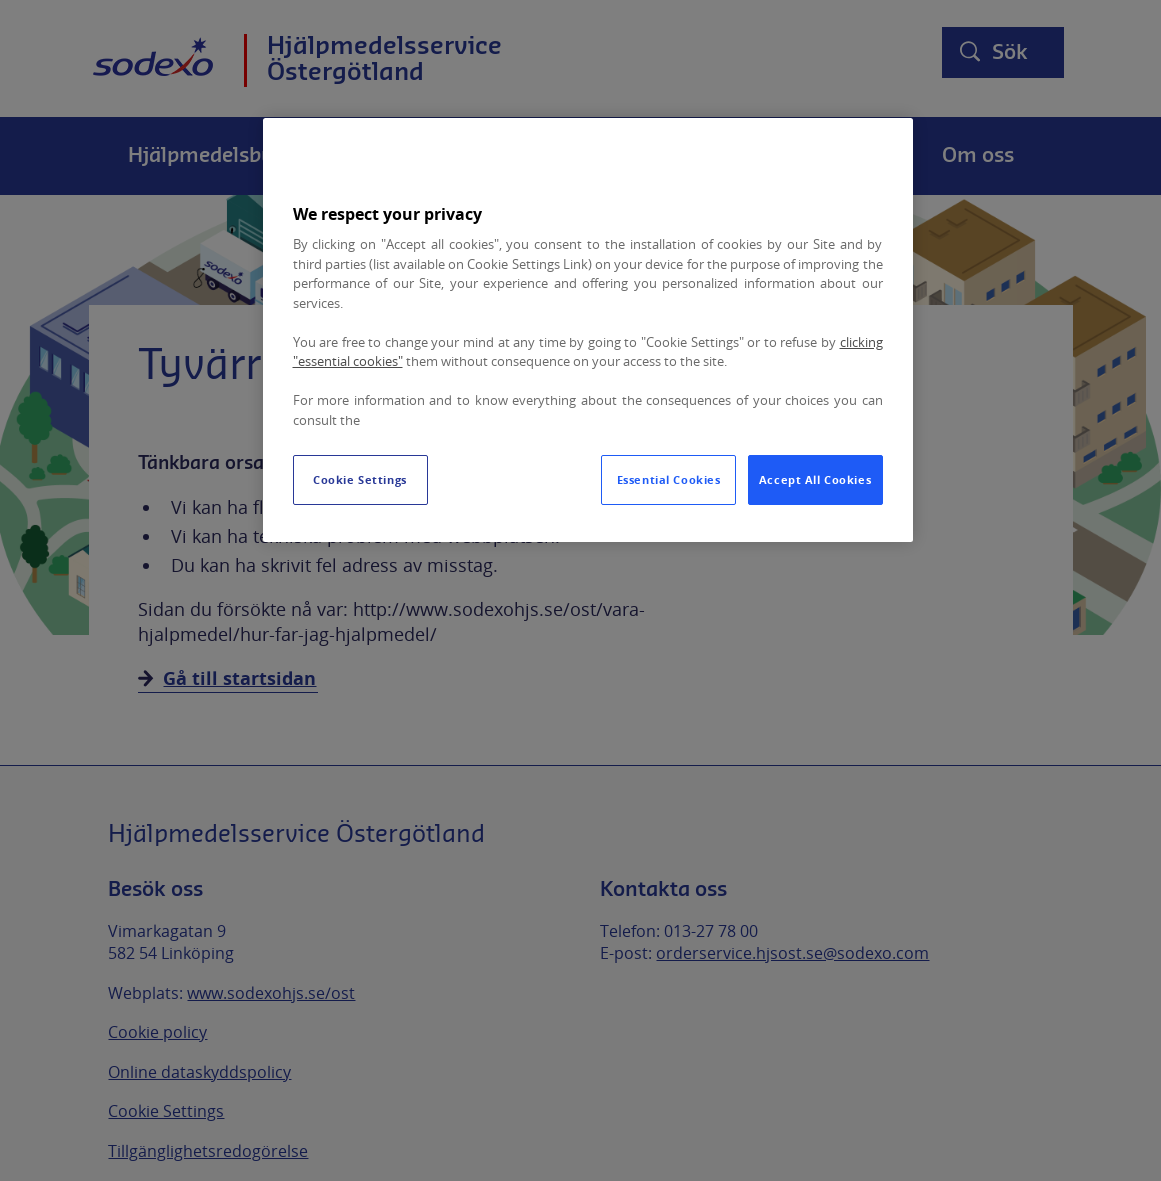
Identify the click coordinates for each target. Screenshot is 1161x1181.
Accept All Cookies (815, 479)
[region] (588, 330)
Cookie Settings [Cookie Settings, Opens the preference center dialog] (360, 479)
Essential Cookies (669, 479)
